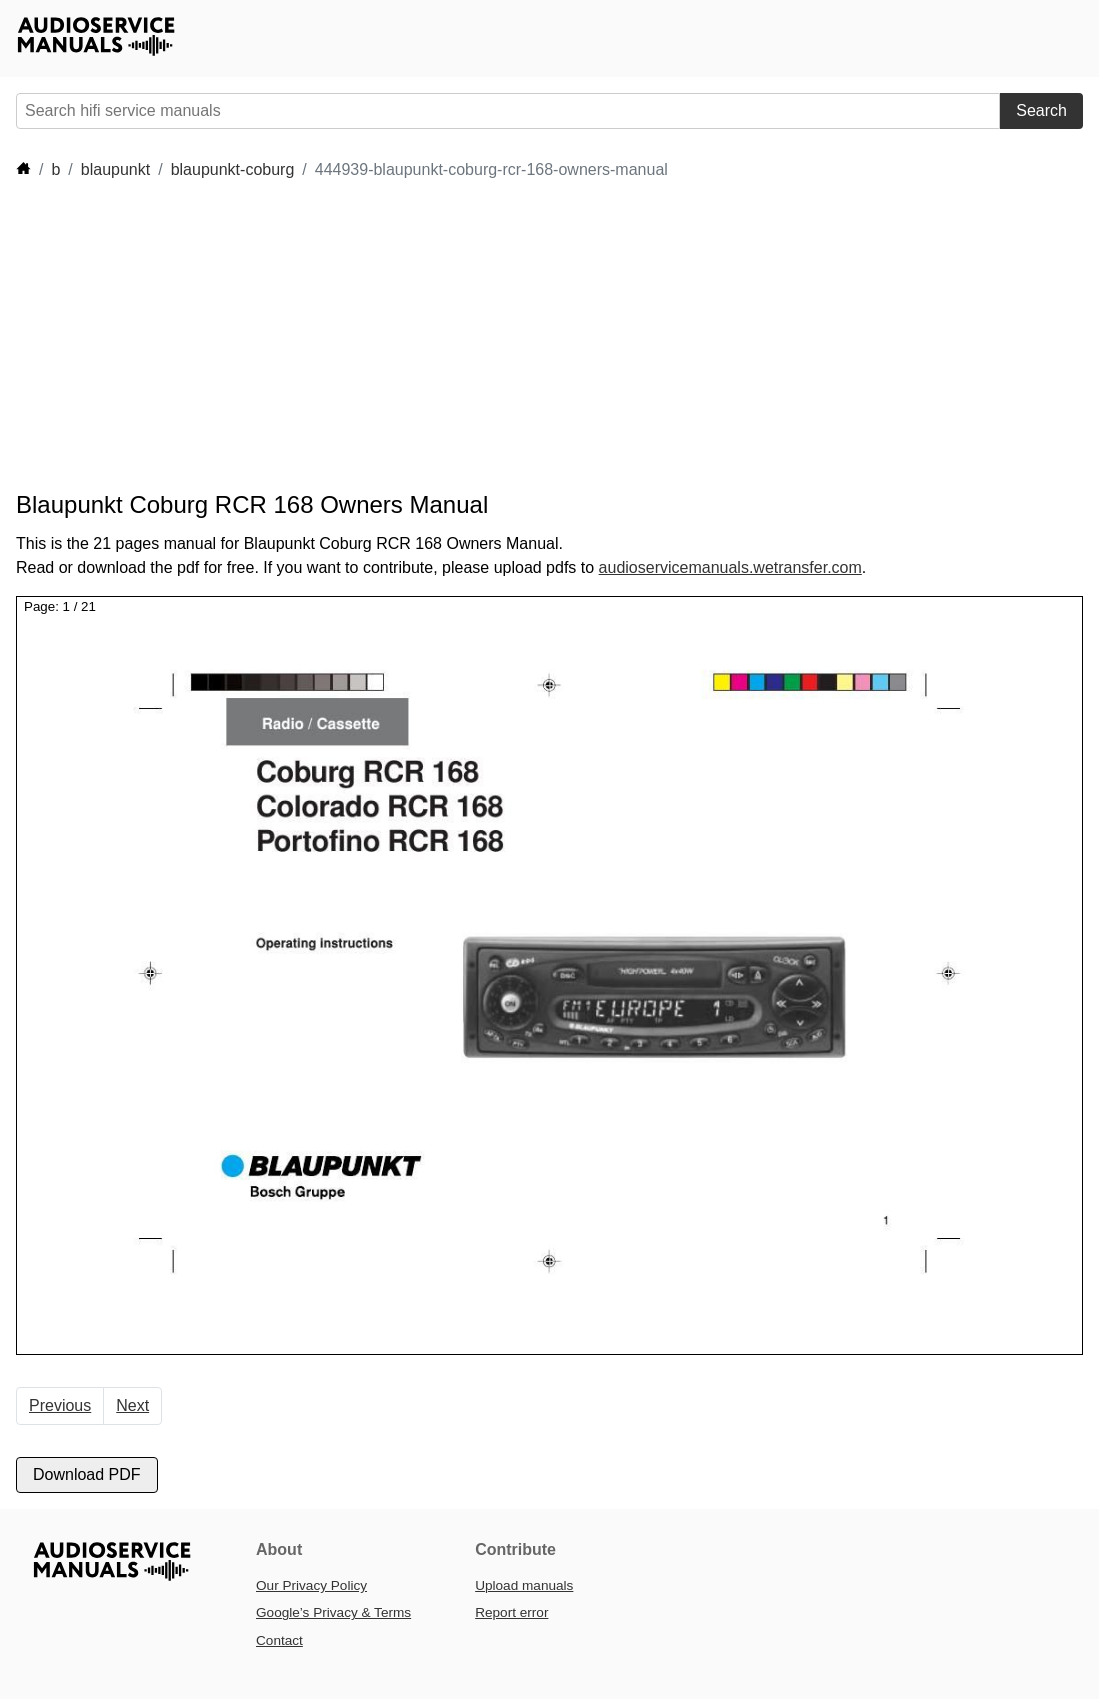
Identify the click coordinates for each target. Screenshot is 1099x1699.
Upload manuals (524, 1585)
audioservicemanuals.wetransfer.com (730, 567)
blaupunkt (115, 169)
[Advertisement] (380, 336)
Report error (511, 1612)
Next (132, 1405)
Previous (60, 1405)
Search (1041, 110)
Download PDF (87, 1474)
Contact (279, 1640)
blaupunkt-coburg (233, 169)
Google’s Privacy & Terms (333, 1612)
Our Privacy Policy (311, 1585)
